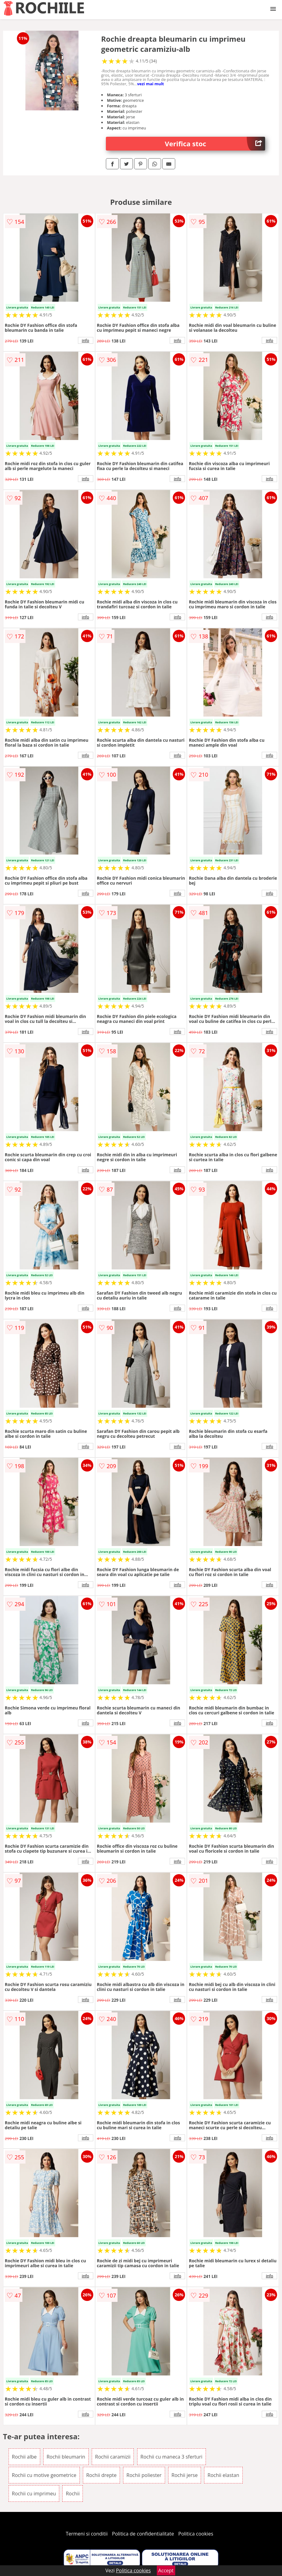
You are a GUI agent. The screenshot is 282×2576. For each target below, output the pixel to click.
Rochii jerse (185, 2475)
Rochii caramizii (113, 2456)
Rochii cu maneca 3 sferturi (172, 2456)
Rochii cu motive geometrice (44, 2475)
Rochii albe (24, 2456)
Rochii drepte (101, 2475)
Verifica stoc (215, 144)
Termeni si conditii (87, 2533)
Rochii (72, 2493)
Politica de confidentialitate (143, 2533)
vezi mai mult (150, 83)
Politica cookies (195, 2533)
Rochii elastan (223, 2475)
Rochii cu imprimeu (34, 2493)
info (85, 340)
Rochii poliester (144, 2475)
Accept (166, 2570)
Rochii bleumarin (66, 2456)
